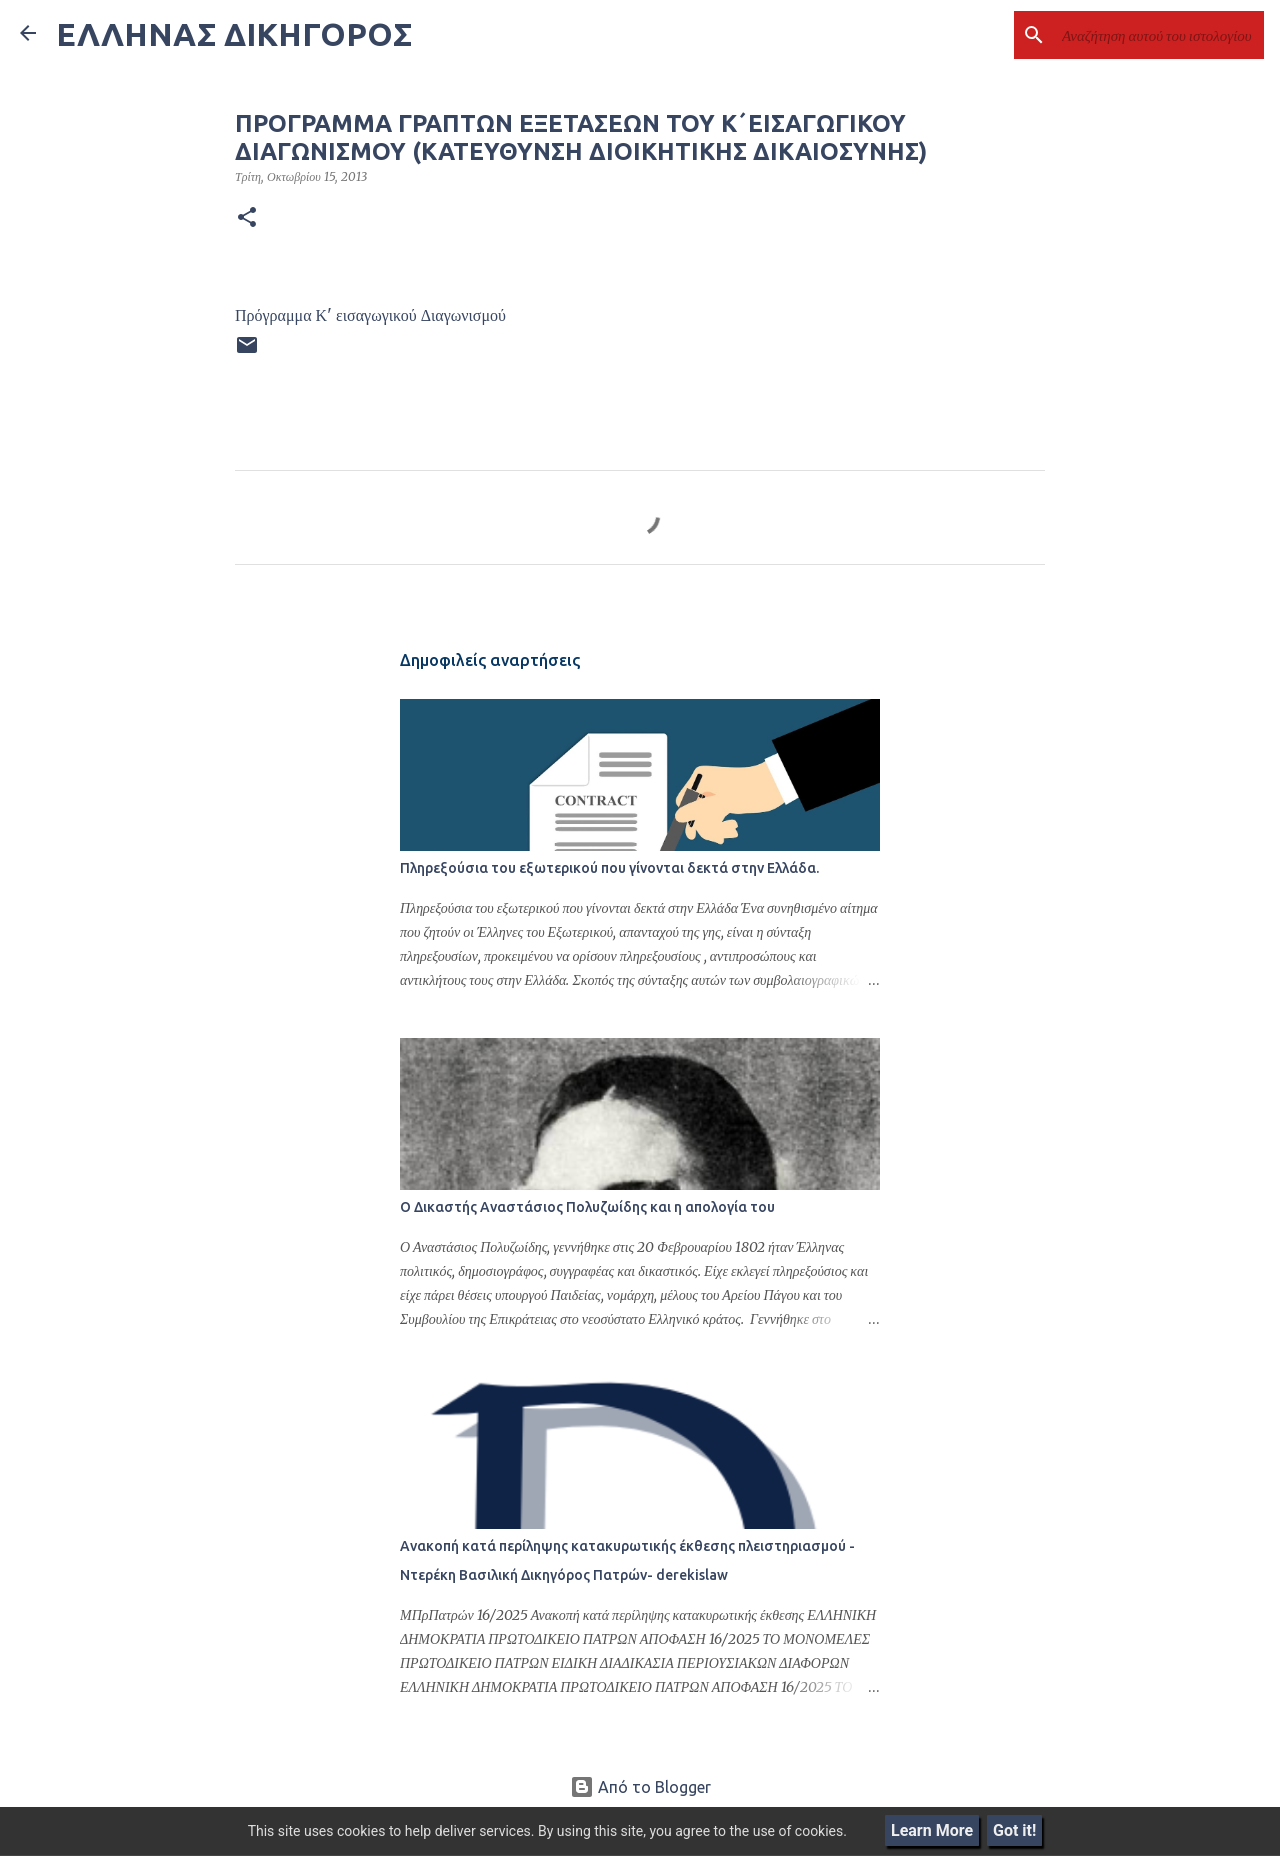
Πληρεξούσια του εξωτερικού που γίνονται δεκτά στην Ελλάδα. (609, 868)
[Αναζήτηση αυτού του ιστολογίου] (1159, 35)
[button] (247, 218)
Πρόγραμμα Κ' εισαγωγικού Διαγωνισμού (370, 315)
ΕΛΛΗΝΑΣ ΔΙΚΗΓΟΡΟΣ (234, 34)
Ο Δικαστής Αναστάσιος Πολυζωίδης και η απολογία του (587, 1207)
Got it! (1014, 1830)
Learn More (932, 1830)
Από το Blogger (640, 1787)
